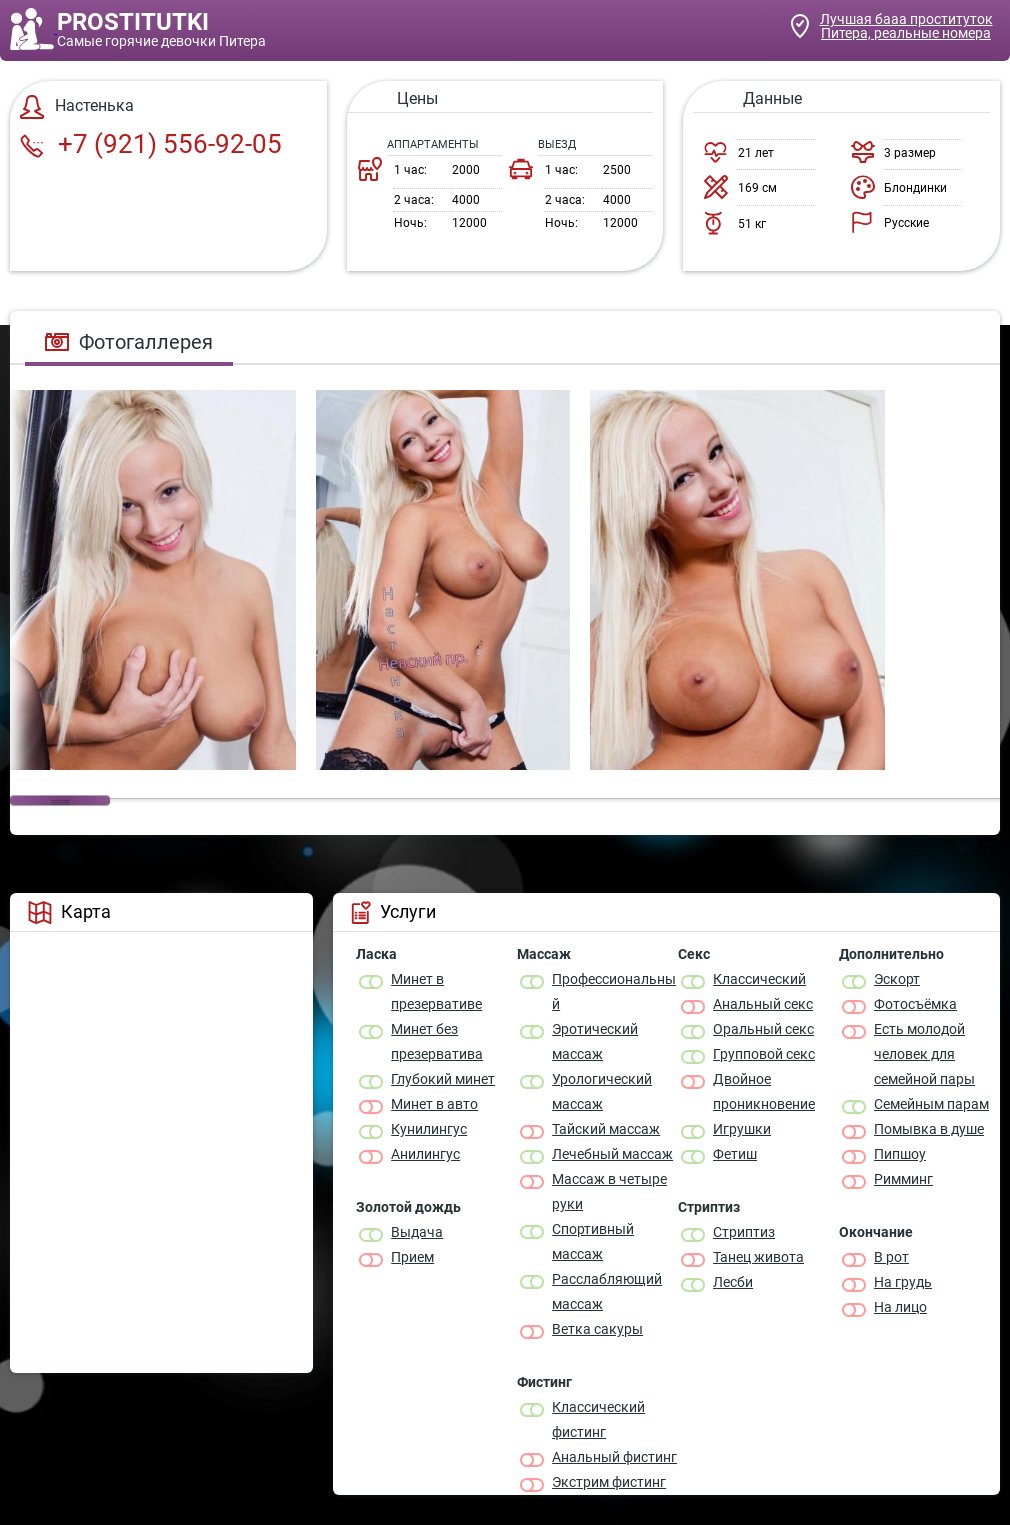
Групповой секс (764, 1054)
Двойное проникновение (764, 1091)
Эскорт (897, 979)
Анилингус (425, 1154)
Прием (412, 1257)
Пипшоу (900, 1154)
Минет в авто (434, 1104)
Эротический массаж (595, 1041)
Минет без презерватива (437, 1041)
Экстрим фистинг (609, 1482)
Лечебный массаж (612, 1154)
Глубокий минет (443, 1079)
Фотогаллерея (129, 342)
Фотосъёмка (915, 1004)
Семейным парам (931, 1104)
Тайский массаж (606, 1129)
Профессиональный (614, 991)
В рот (891, 1257)
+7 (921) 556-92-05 (151, 144)
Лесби (733, 1282)
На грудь (903, 1282)
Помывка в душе (929, 1129)
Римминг (903, 1179)
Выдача (417, 1232)
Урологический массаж (602, 1091)
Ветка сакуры (597, 1329)
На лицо (900, 1307)
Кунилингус (429, 1129)
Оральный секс (763, 1029)
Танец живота (758, 1257)
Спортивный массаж (593, 1241)
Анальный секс (763, 1004)
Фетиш (735, 1154)
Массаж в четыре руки (609, 1191)
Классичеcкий (759, 979)
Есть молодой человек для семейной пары (924, 1054)
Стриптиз (744, 1232)
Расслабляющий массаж (607, 1291)
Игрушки (742, 1129)
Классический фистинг (598, 1419)
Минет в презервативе (436, 991)
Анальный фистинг (614, 1457)
